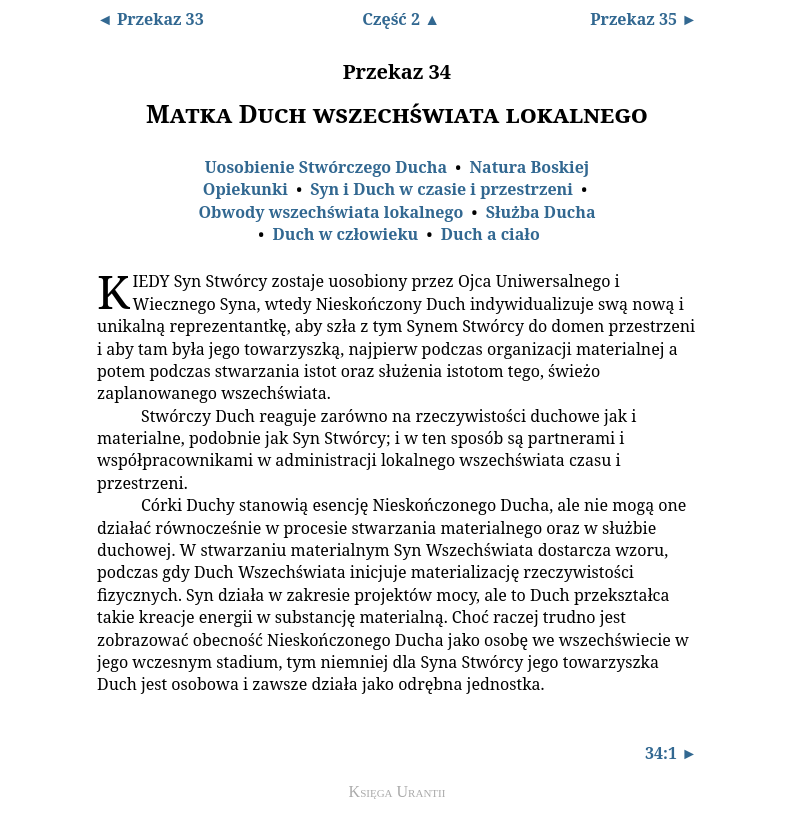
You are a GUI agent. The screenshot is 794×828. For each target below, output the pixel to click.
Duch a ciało (490, 234)
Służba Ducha (541, 212)
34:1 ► (671, 753)
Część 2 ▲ (401, 19)
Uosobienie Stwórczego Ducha (326, 167)
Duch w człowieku (345, 234)
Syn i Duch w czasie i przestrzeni (441, 189)
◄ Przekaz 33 (150, 19)
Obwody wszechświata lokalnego (330, 212)
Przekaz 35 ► (643, 19)
